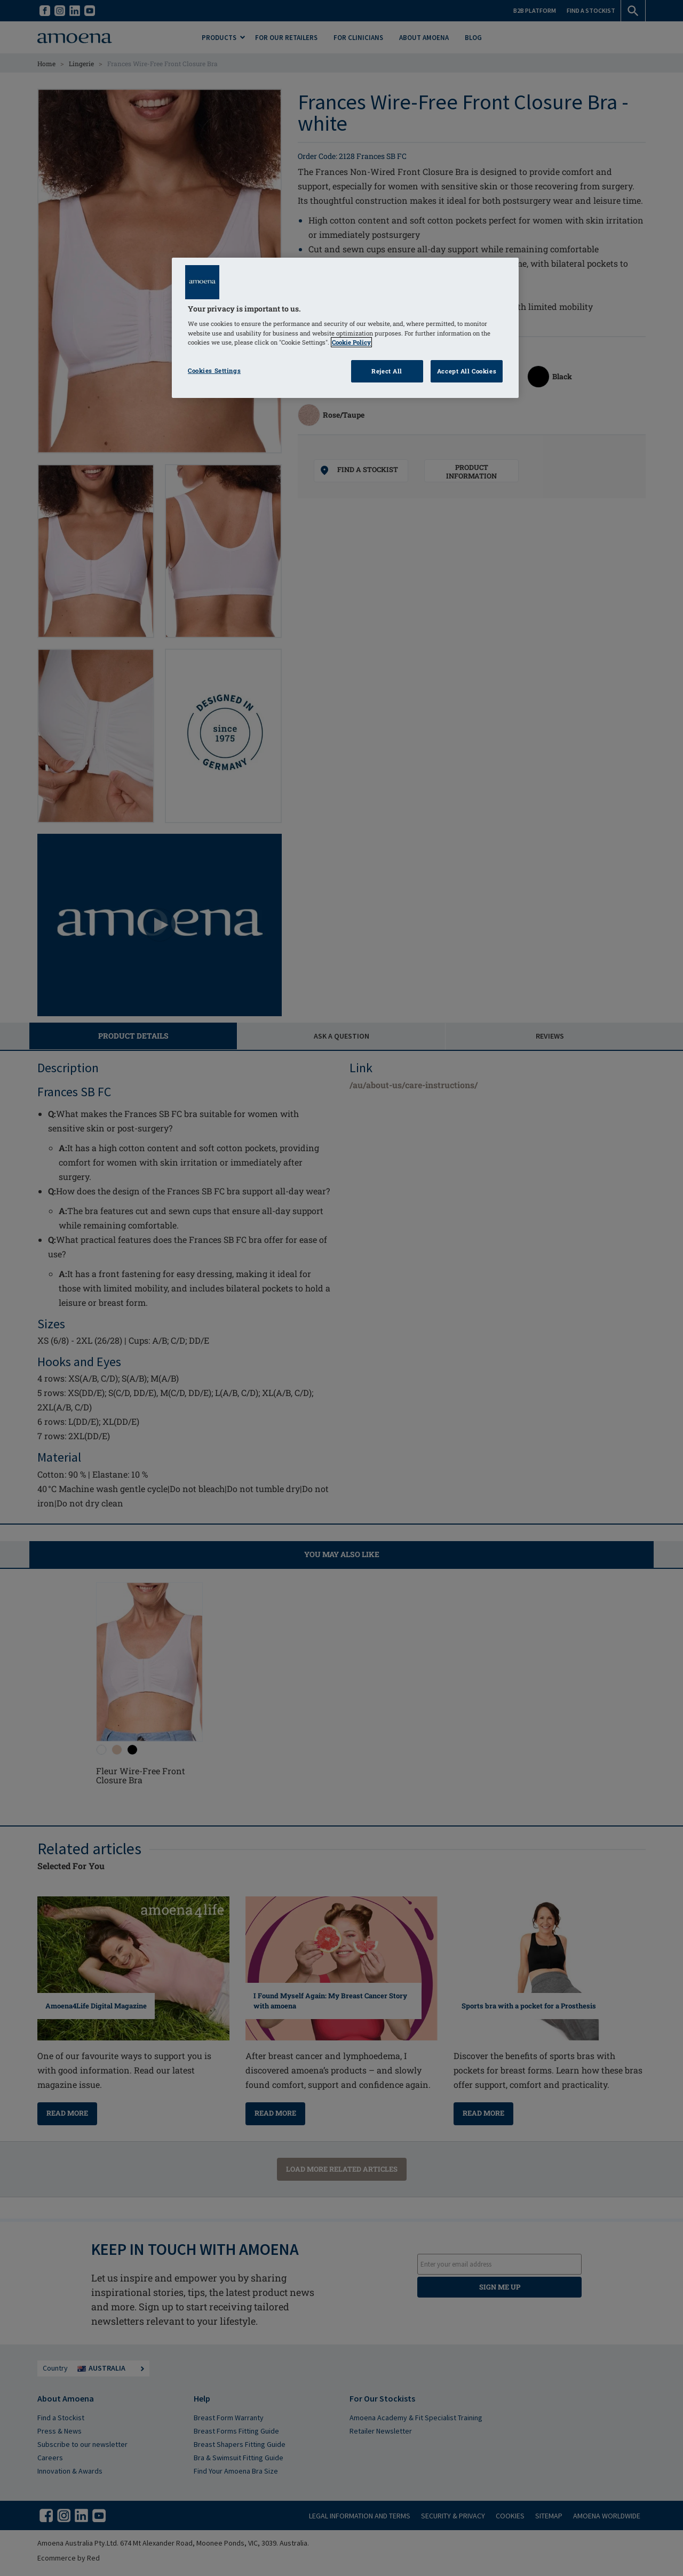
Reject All (386, 371)
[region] (345, 328)
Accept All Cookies (466, 371)
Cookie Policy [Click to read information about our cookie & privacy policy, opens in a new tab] (351, 342)
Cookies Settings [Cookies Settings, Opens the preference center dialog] (214, 370)
